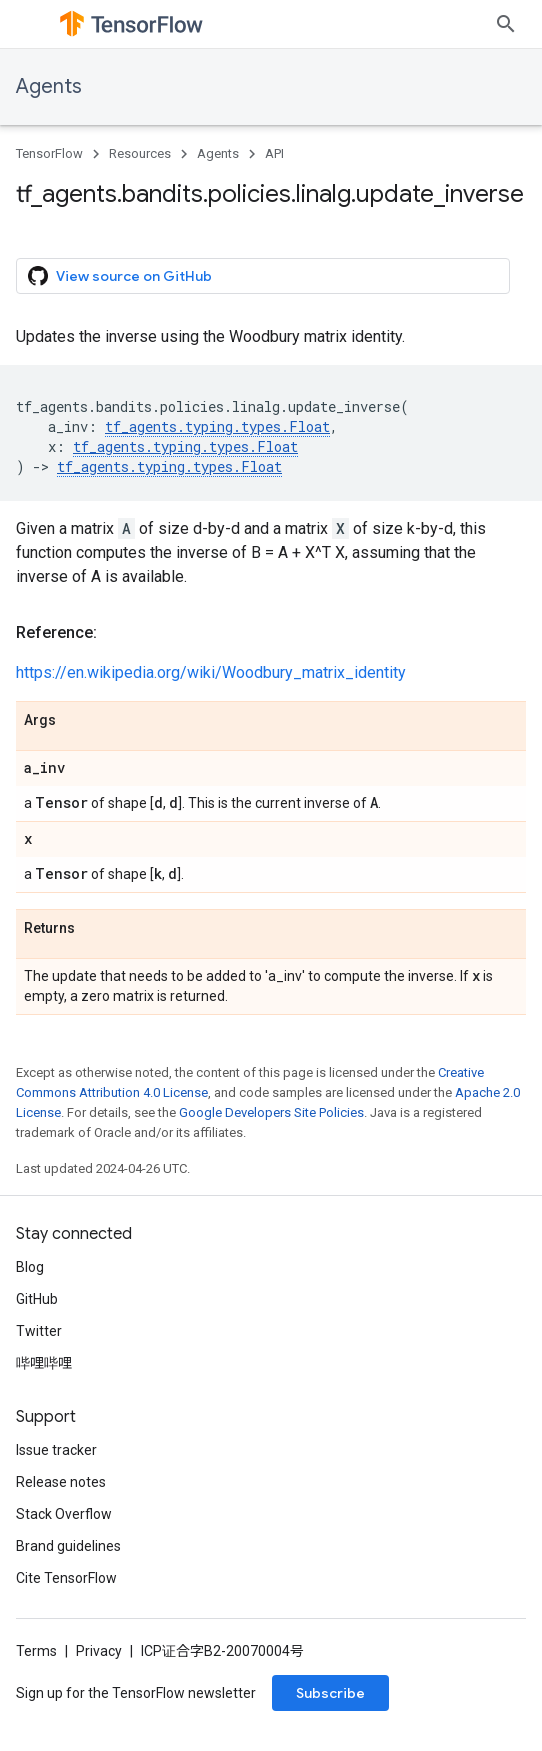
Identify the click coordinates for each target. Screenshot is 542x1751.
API (274, 153)
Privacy (99, 1651)
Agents (49, 86)
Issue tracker (56, 1450)
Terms (36, 1651)
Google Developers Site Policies (271, 1112)
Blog (30, 1267)
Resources (140, 153)
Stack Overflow (64, 1514)
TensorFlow (49, 153)
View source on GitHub (120, 276)
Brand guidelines (68, 1546)
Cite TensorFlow (66, 1578)
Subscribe (330, 1693)
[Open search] (506, 24)
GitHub (37, 1299)
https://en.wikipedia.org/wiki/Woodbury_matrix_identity (211, 672)
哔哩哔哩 (44, 1363)
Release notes (61, 1482)
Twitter (39, 1331)
